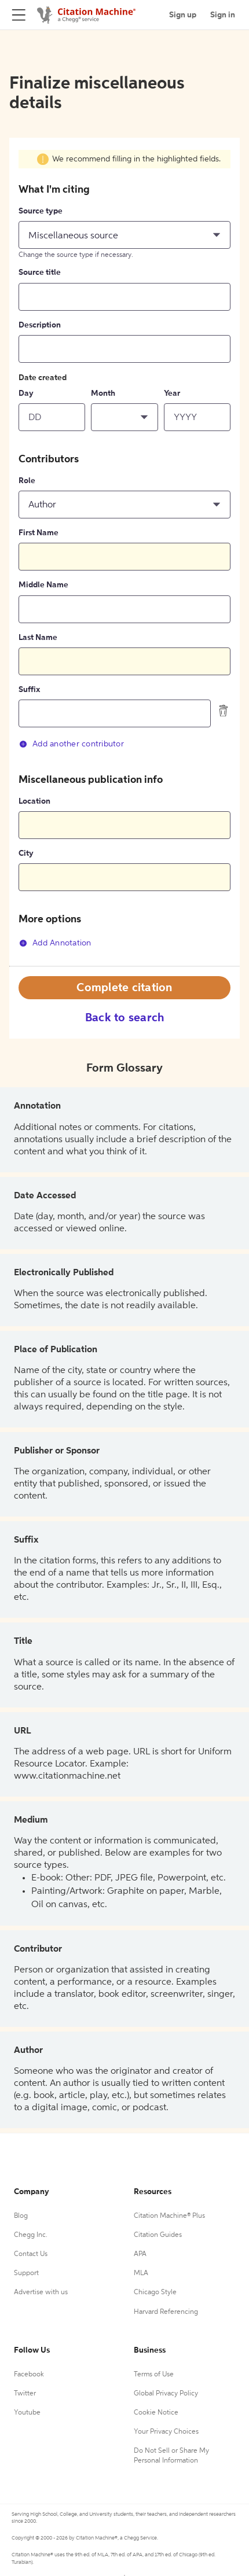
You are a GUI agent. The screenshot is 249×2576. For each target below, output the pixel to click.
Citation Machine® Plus (169, 2216)
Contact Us (30, 2254)
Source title (40, 272)
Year (172, 393)
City (26, 853)
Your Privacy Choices (166, 2431)
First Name (38, 533)
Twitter (25, 2393)
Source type (41, 211)
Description (40, 325)
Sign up (182, 15)
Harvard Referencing (166, 2312)
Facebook (29, 2374)
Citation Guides (158, 2235)
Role (27, 481)
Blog (21, 2216)
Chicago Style (155, 2292)
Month (103, 393)
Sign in (222, 15)
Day (26, 393)
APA (140, 2254)
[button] (124, 235)
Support (26, 2273)
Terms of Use (154, 2374)
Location (34, 801)
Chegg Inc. (30, 2235)
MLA (141, 2273)
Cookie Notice (156, 2412)
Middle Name (43, 585)
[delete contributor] (223, 711)
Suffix (29, 690)
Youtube (27, 2412)
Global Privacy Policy (166, 2393)
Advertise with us (41, 2292)
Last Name (38, 638)
